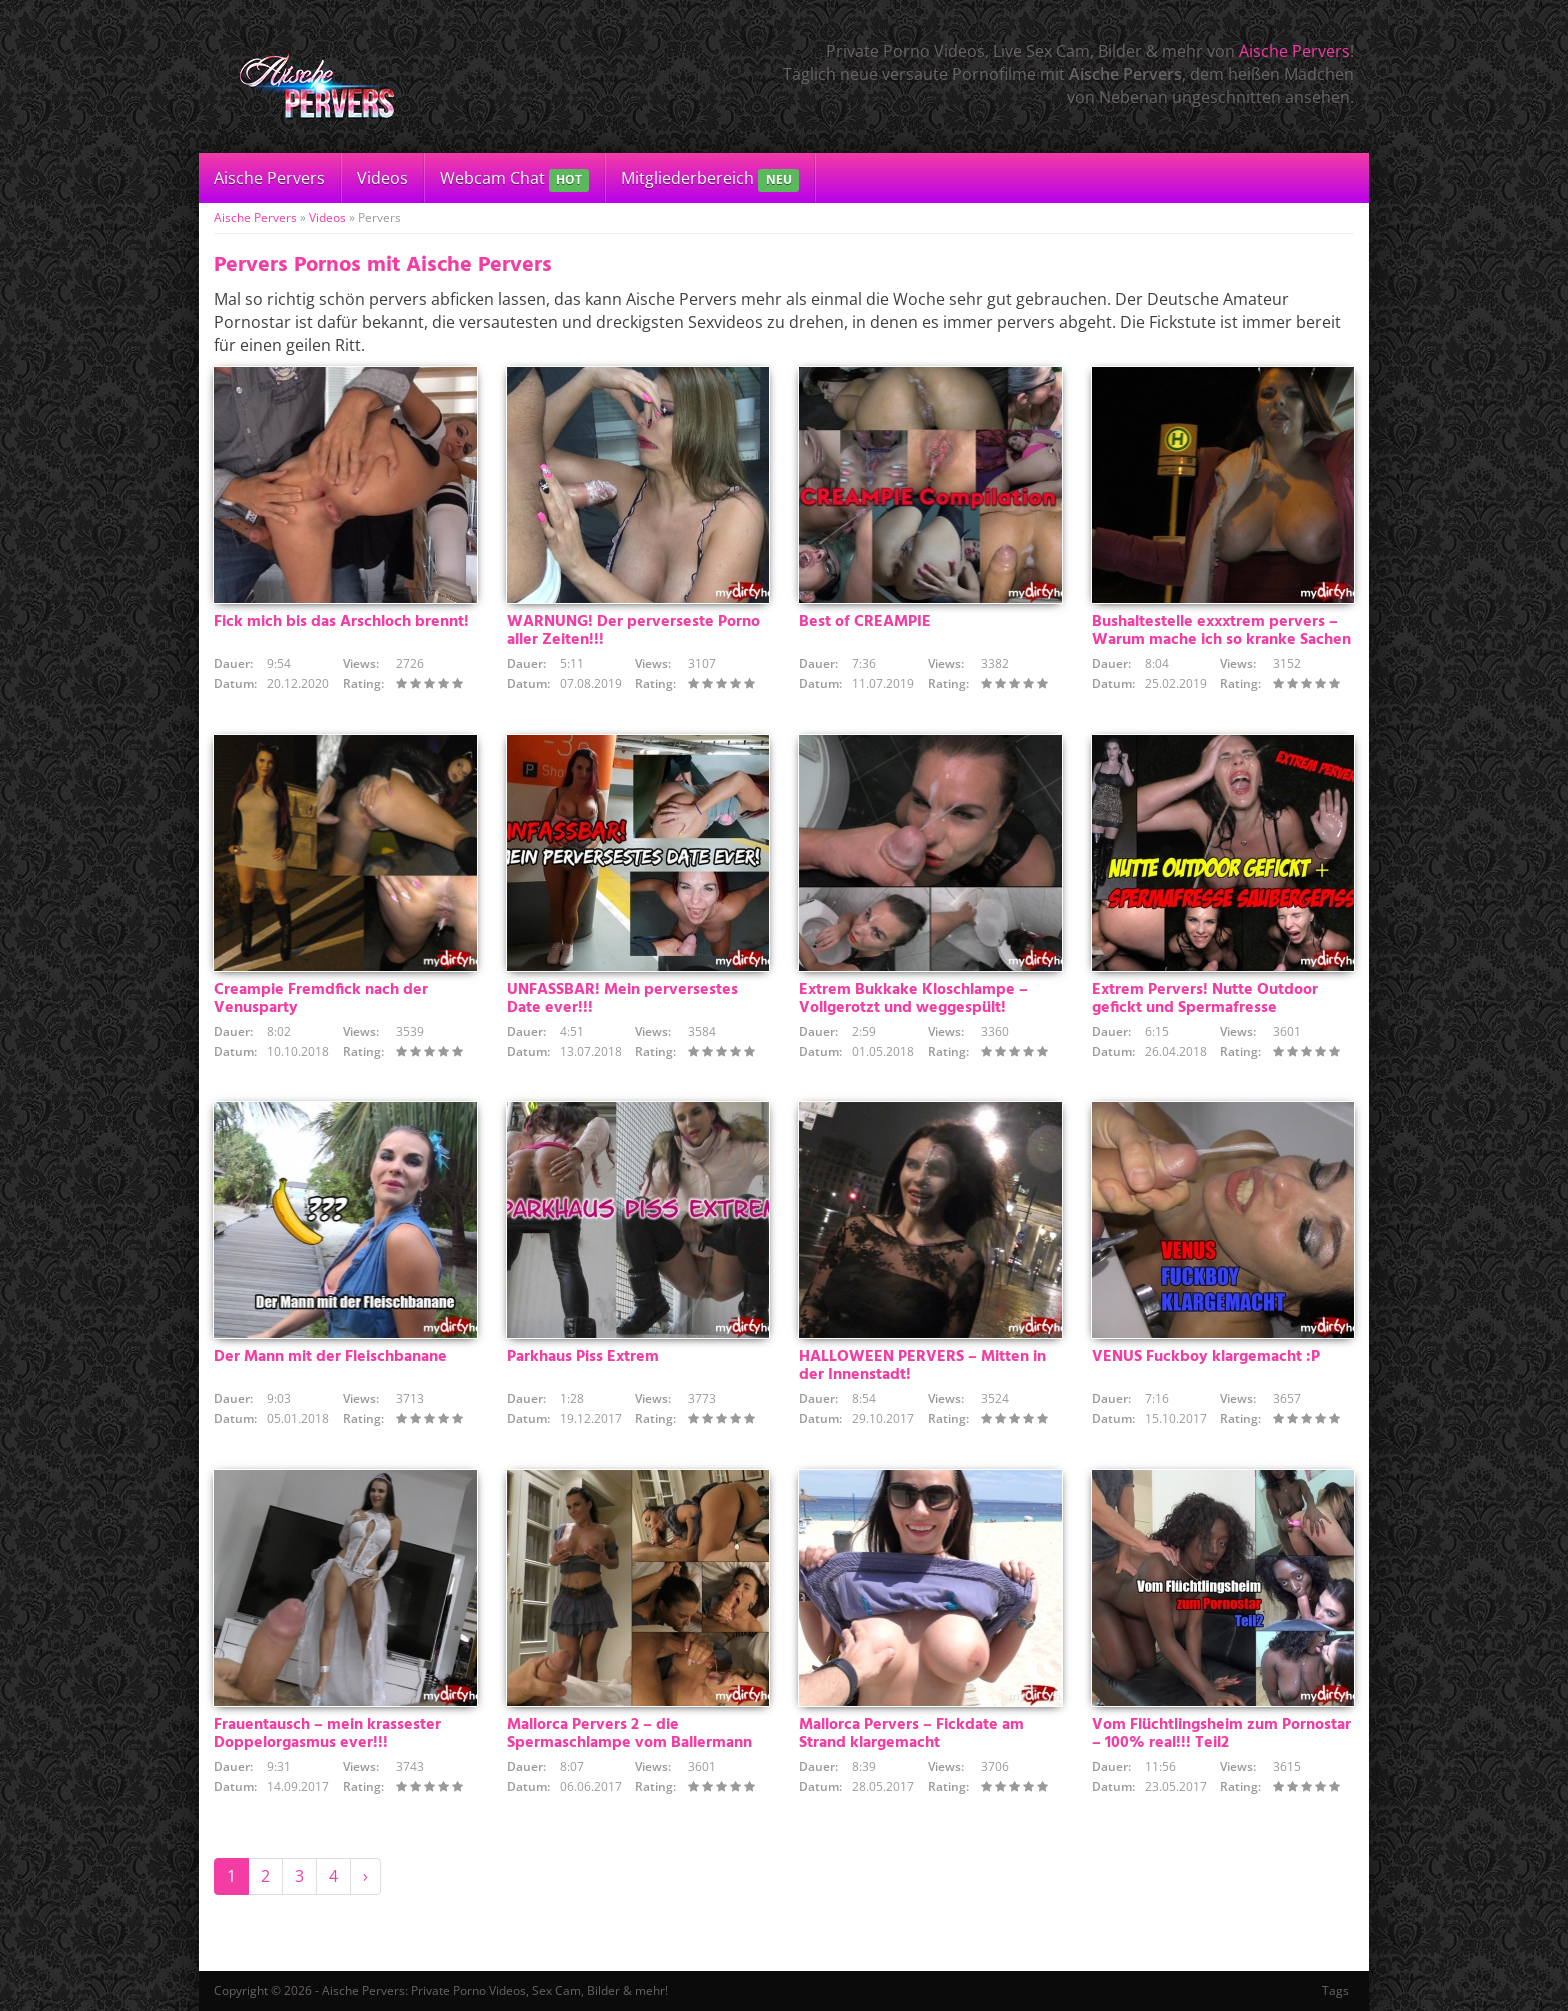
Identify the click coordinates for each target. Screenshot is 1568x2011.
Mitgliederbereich (709, 179)
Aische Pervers (1294, 51)
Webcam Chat (514, 179)
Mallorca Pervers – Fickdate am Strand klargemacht (911, 1734)
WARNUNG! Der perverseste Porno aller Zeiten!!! (633, 631)
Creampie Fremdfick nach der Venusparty (321, 999)
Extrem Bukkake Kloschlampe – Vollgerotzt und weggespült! (913, 999)
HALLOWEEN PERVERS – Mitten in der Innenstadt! (922, 1366)
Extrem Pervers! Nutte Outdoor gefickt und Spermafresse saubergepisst (1205, 1008)
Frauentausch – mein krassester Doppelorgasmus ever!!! (327, 1734)
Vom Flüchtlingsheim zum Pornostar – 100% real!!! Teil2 (1221, 1734)
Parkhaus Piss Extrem (583, 1357)
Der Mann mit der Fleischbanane (330, 1357)
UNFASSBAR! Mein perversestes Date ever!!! (622, 999)
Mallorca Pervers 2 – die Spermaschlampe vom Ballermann (629, 1734)
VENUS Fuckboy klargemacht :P (1206, 1357)
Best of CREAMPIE (865, 622)
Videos (382, 178)
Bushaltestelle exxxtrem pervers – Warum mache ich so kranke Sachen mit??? (1221, 640)
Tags (1335, 1990)
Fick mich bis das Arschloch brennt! (341, 622)
